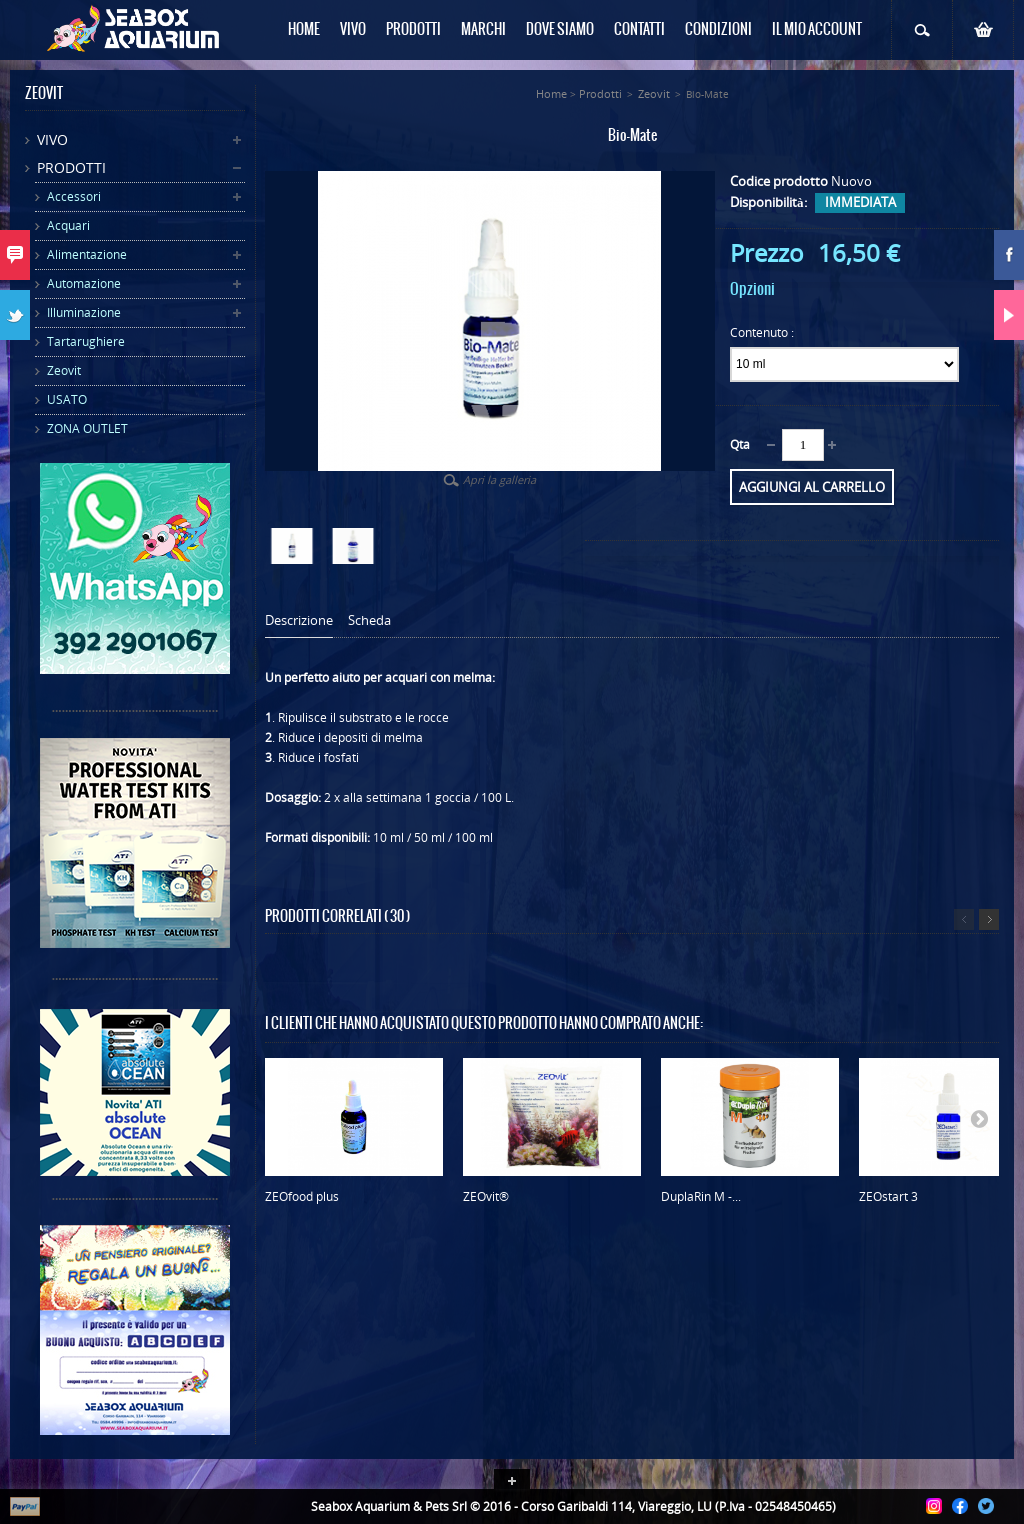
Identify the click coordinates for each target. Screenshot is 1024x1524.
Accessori (74, 196)
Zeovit (64, 370)
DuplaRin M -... (701, 1196)
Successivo (989, 919)
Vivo (52, 139)
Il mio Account (817, 30)
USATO (67, 399)
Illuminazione (84, 312)
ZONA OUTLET (87, 428)
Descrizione (299, 620)
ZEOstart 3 (888, 1196)
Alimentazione (87, 254)
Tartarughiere (86, 341)
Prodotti (71, 167)
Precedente (964, 919)
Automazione (84, 283)
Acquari (68, 225)
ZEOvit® (486, 1196)
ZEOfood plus (302, 1196)
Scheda (369, 620)
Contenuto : (763, 332)
